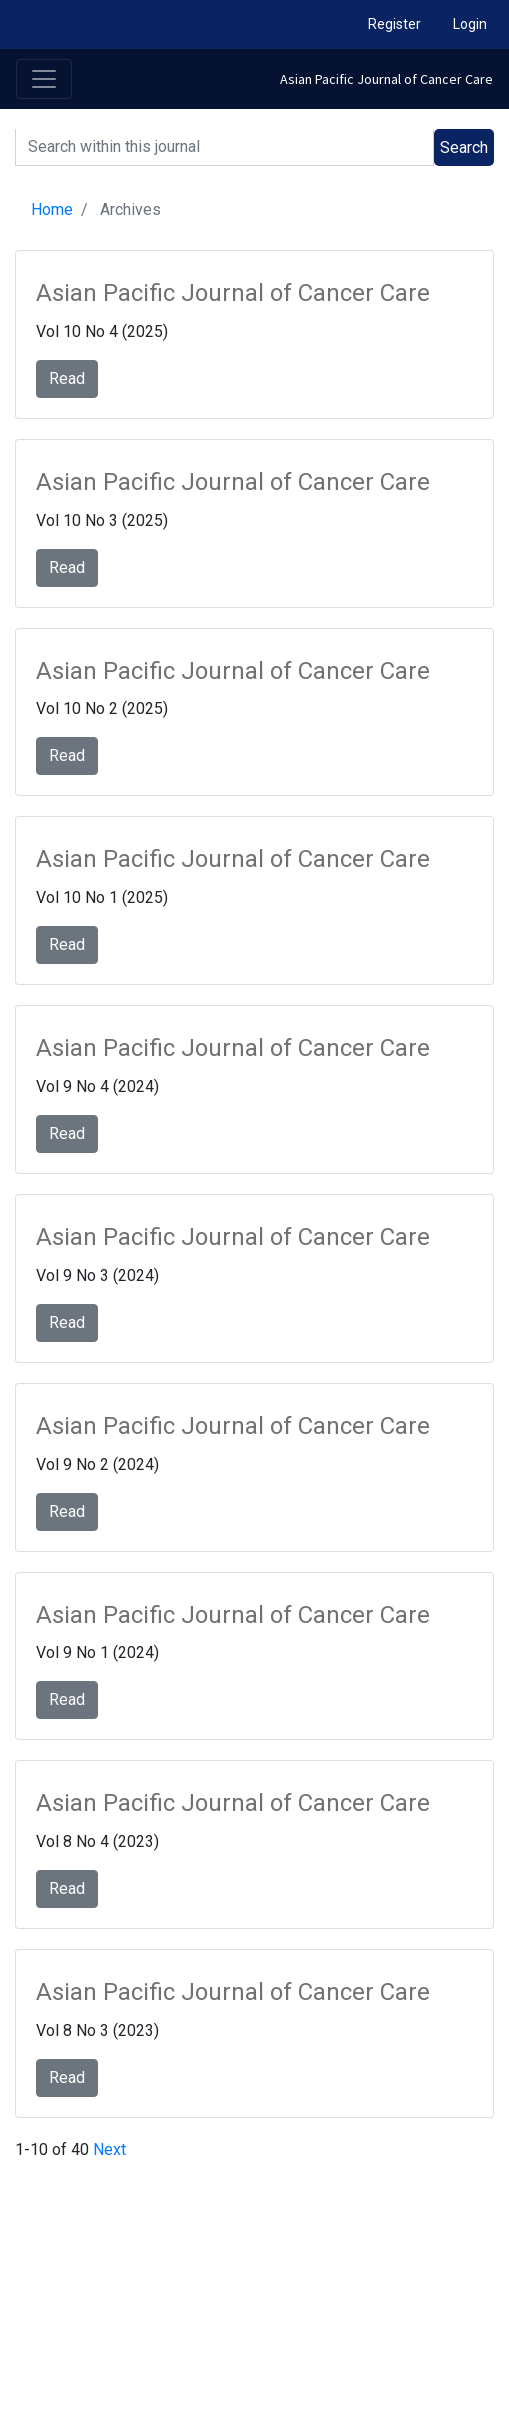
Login (470, 24)
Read (67, 378)
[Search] (224, 147)
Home (52, 209)
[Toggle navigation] (44, 79)
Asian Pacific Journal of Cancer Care (386, 79)
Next (109, 2149)
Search (464, 147)
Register (394, 24)
